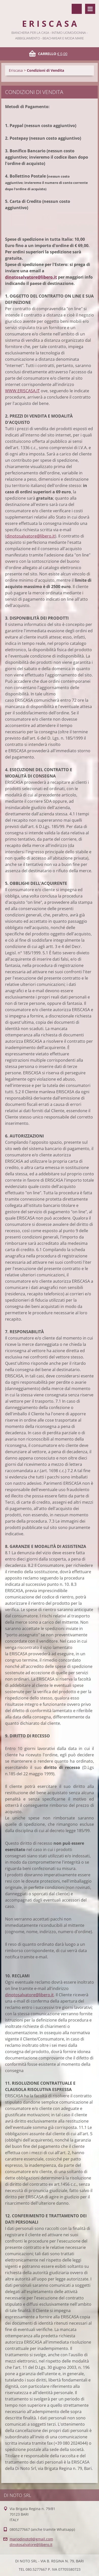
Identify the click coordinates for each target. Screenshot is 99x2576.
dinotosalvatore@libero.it (31, 277)
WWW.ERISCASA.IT (22, 391)
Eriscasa (16, 70)
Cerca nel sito (77, 9)
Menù (90, 9)
